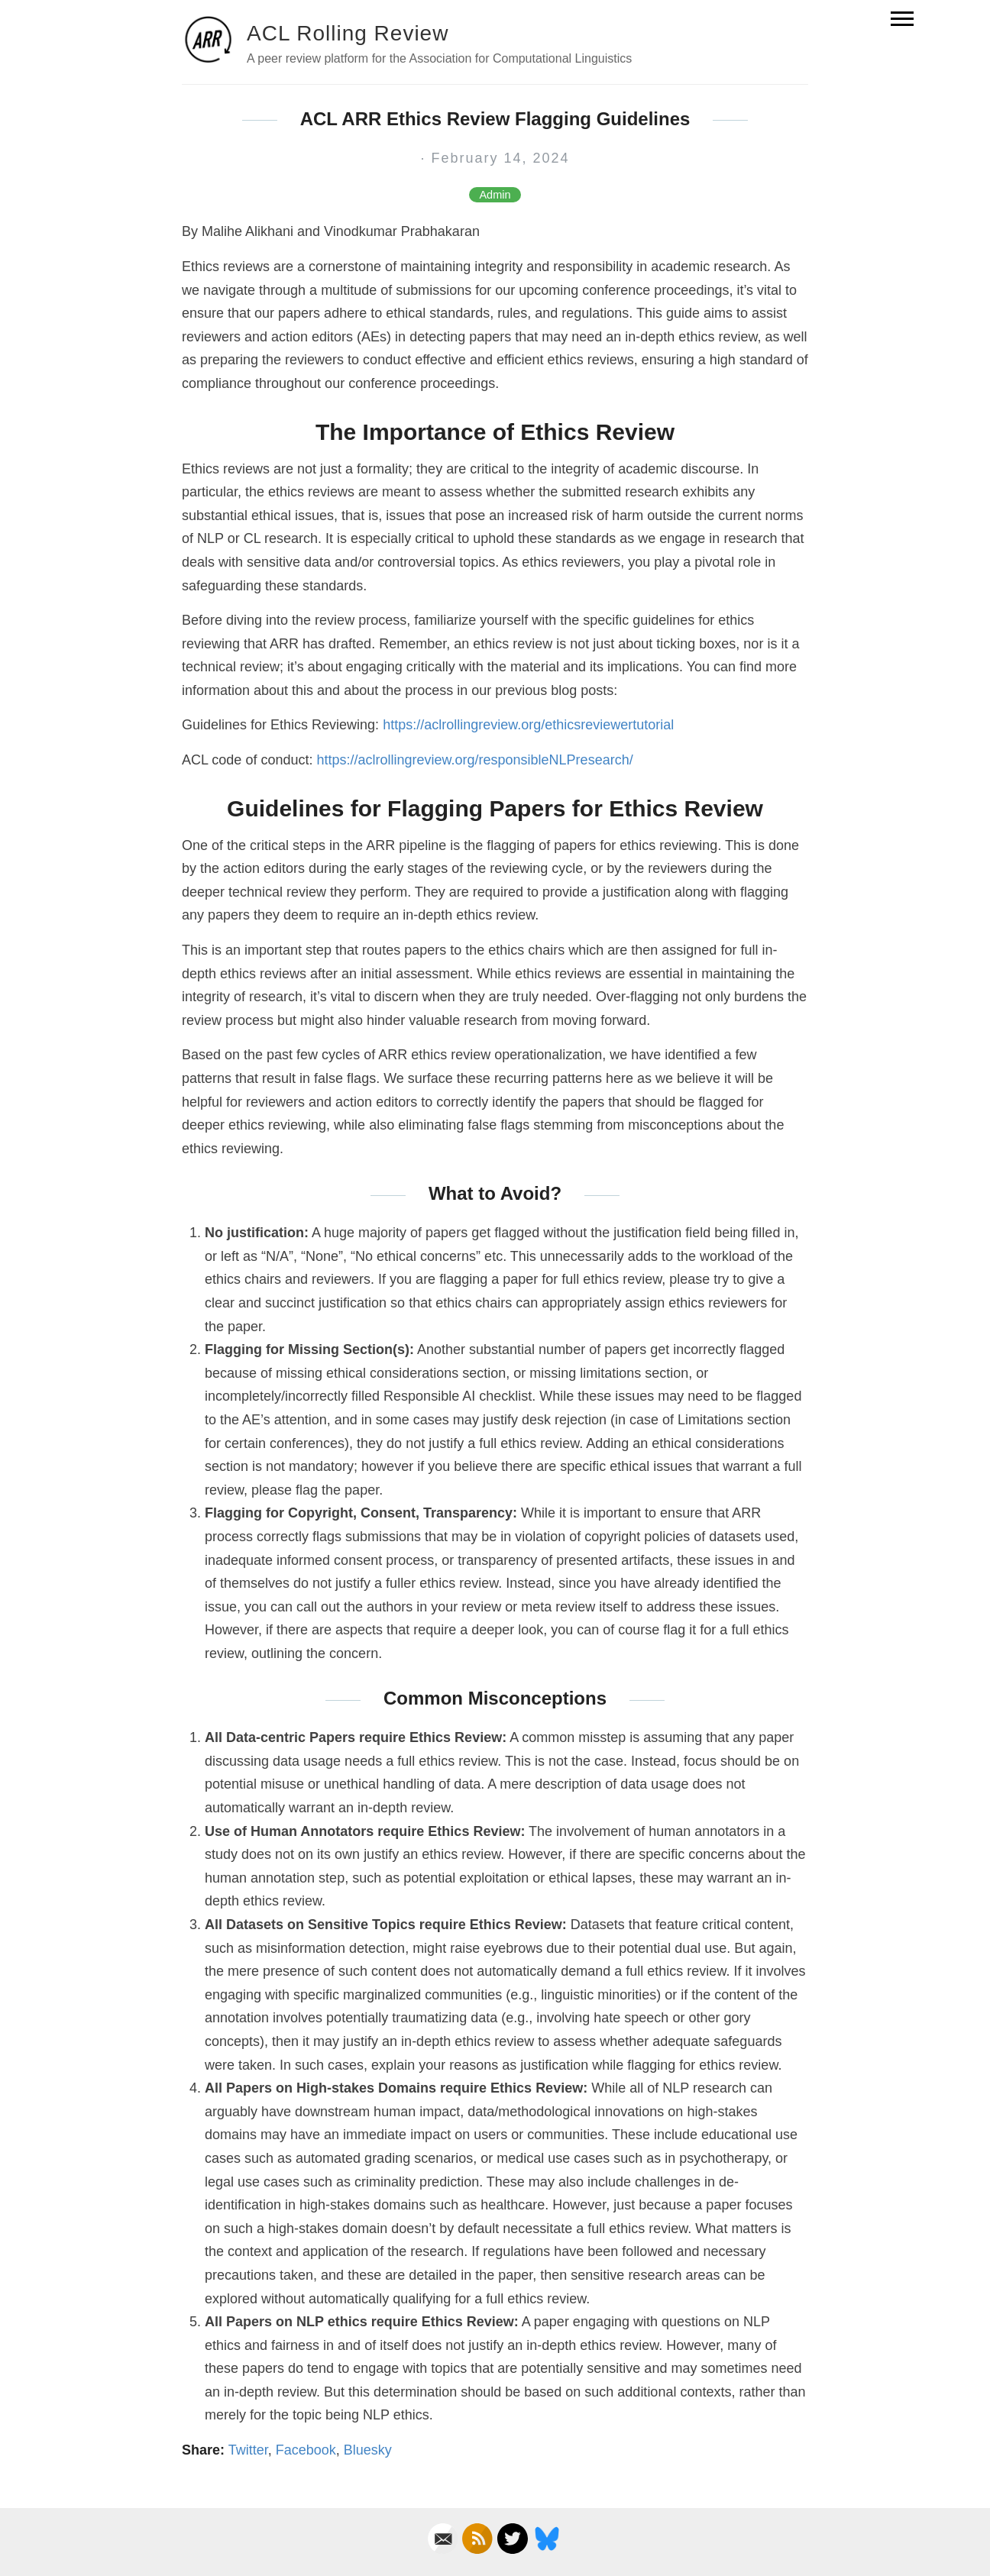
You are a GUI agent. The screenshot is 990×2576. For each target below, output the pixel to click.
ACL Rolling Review (347, 33)
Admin (494, 195)
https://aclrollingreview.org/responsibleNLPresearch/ (474, 760)
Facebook (306, 2450)
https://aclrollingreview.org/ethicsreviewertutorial (528, 724)
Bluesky (368, 2450)
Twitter (248, 2450)
